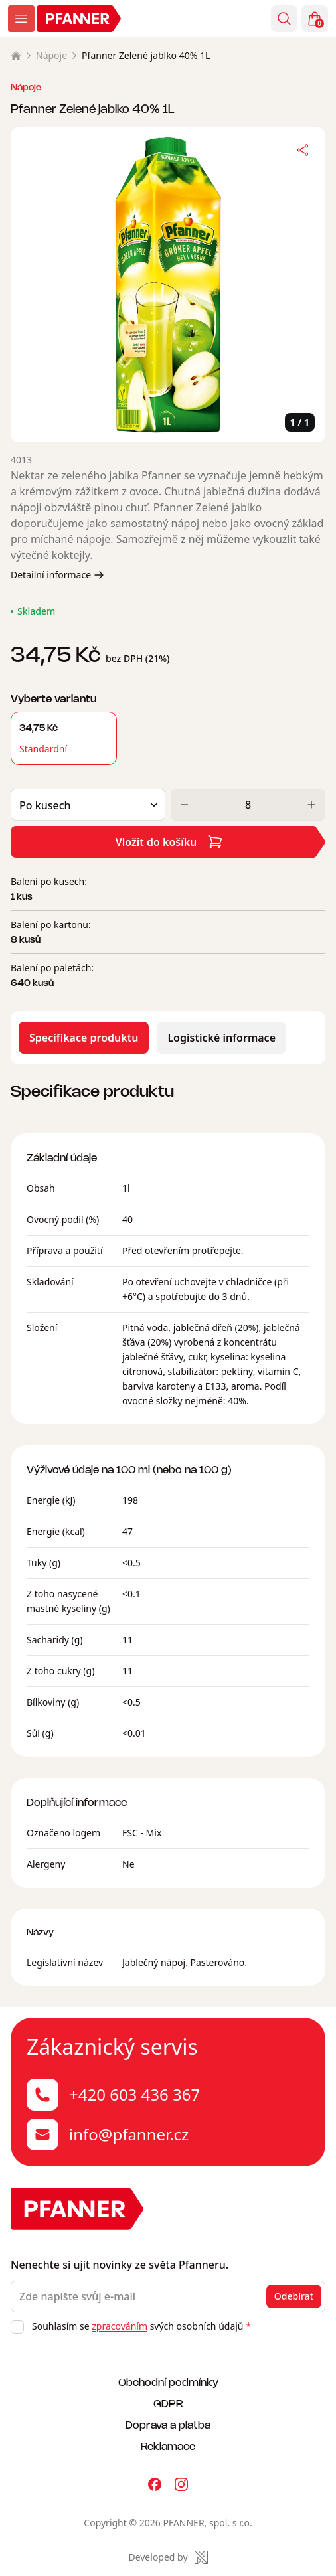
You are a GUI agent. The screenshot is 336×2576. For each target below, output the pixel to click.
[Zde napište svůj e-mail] (168, 2296)
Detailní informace (57, 574)
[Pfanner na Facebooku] (154, 2484)
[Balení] (88, 804)
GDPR (168, 2403)
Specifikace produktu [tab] (83, 1037)
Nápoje (51, 55)
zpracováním (119, 2326)
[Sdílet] (303, 150)
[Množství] (248, 804)
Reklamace (168, 2445)
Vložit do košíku (170, 842)
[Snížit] (184, 804)
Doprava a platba (168, 2424)
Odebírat (293, 2296)
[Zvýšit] (311, 804)
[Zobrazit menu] (21, 18)
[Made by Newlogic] (167, 2557)
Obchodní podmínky (168, 2381)
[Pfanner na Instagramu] (181, 2484)
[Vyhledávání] (284, 18)
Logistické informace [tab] (221, 1037)
